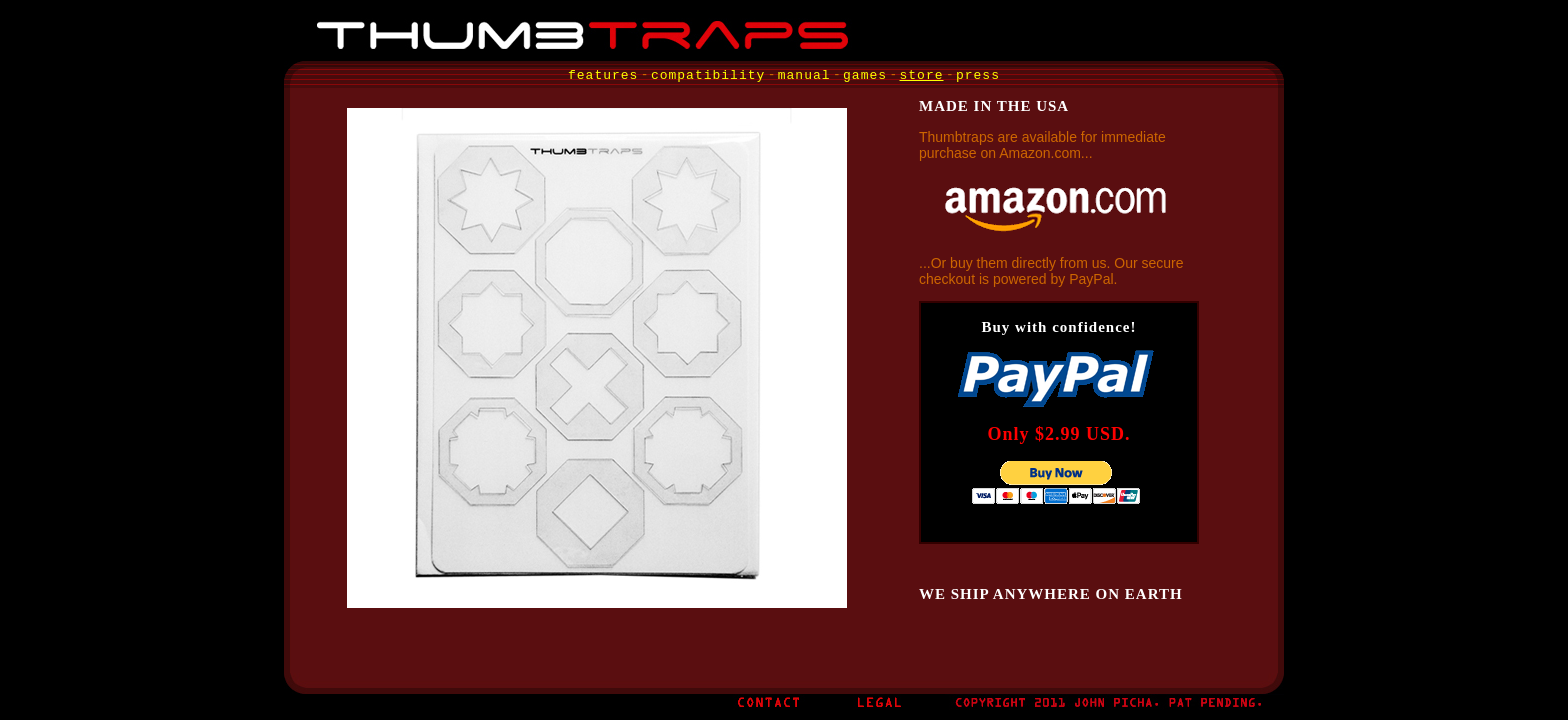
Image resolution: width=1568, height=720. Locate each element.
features (603, 75)
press (978, 75)
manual (804, 75)
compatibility (708, 75)
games (865, 75)
